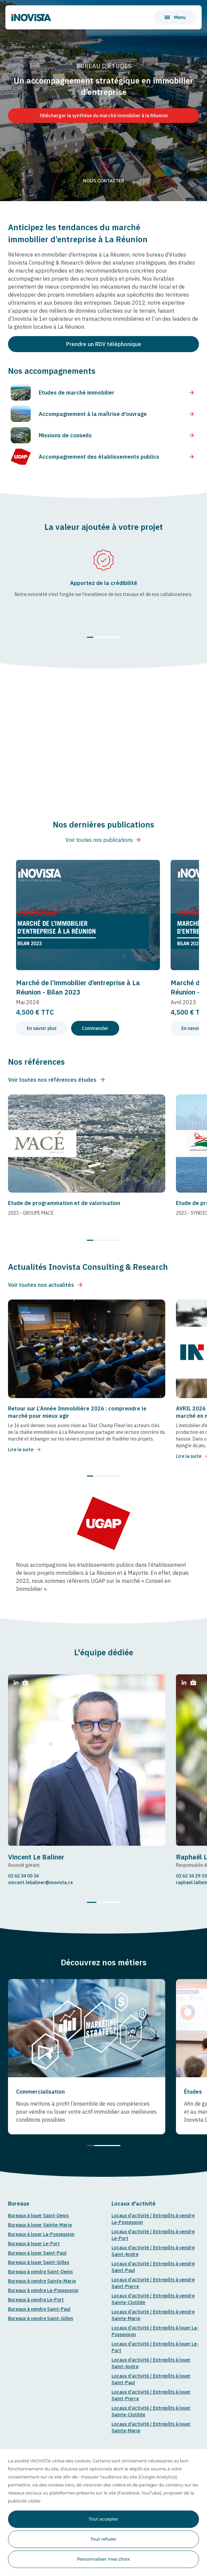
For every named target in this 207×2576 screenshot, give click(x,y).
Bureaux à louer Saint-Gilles (38, 2262)
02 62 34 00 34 (23, 1876)
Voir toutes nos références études (57, 1079)
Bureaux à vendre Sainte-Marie (42, 2281)
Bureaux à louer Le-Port (34, 2244)
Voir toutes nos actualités (45, 1284)
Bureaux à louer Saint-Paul (37, 2253)
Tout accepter (103, 2519)
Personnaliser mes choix (103, 2559)
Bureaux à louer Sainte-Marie (40, 2225)
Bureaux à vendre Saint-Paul (39, 2309)
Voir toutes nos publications (103, 840)
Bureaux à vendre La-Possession (43, 2290)
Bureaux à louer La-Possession (41, 2234)
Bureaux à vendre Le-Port (36, 2300)
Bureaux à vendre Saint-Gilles (40, 2318)
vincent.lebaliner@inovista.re (40, 1882)
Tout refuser (103, 2539)
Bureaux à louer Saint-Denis (38, 2216)
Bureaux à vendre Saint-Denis (40, 2272)
